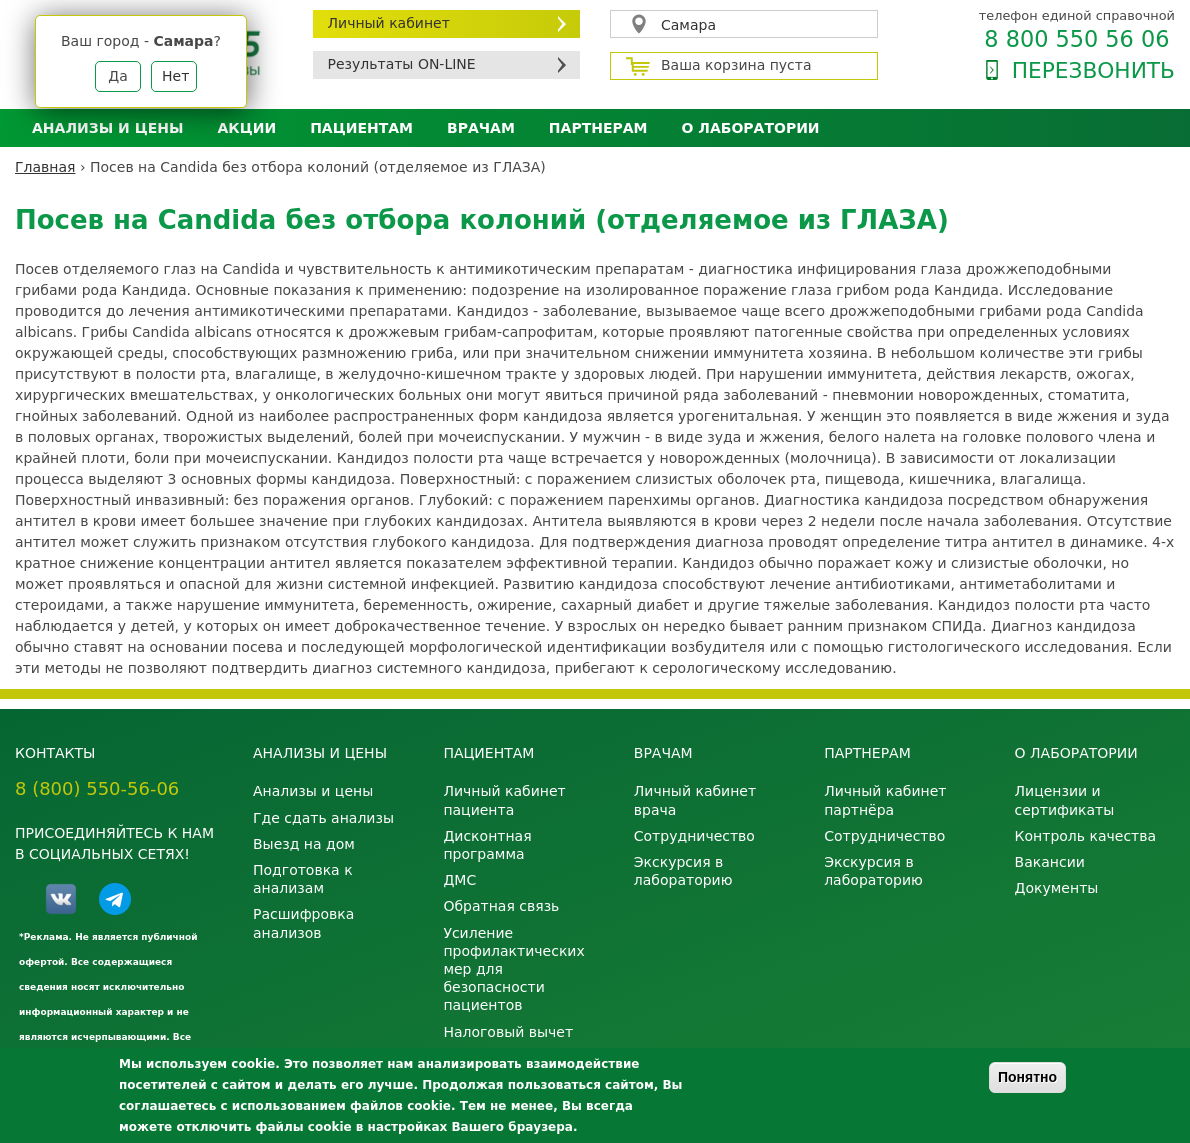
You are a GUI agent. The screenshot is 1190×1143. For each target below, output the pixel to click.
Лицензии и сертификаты (1065, 800)
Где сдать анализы (323, 818)
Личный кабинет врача (695, 800)
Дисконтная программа (487, 845)
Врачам (481, 128)
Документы (1057, 888)
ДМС (459, 880)
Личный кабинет (389, 23)
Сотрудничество (694, 836)
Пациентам (361, 128)
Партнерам (598, 128)
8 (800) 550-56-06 (97, 788)
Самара (688, 25)
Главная (45, 167)
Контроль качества (1086, 836)
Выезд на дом (304, 844)
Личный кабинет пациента (504, 800)
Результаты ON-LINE (402, 64)
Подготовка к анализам (303, 879)
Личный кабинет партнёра (885, 800)
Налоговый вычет (508, 1032)
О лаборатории (751, 128)
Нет (175, 76)
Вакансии (1050, 862)
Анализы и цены (107, 128)
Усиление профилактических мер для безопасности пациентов (513, 969)
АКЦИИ (246, 128)
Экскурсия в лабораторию (683, 871)
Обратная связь (501, 906)
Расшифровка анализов (303, 923)
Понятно (1027, 1077)
